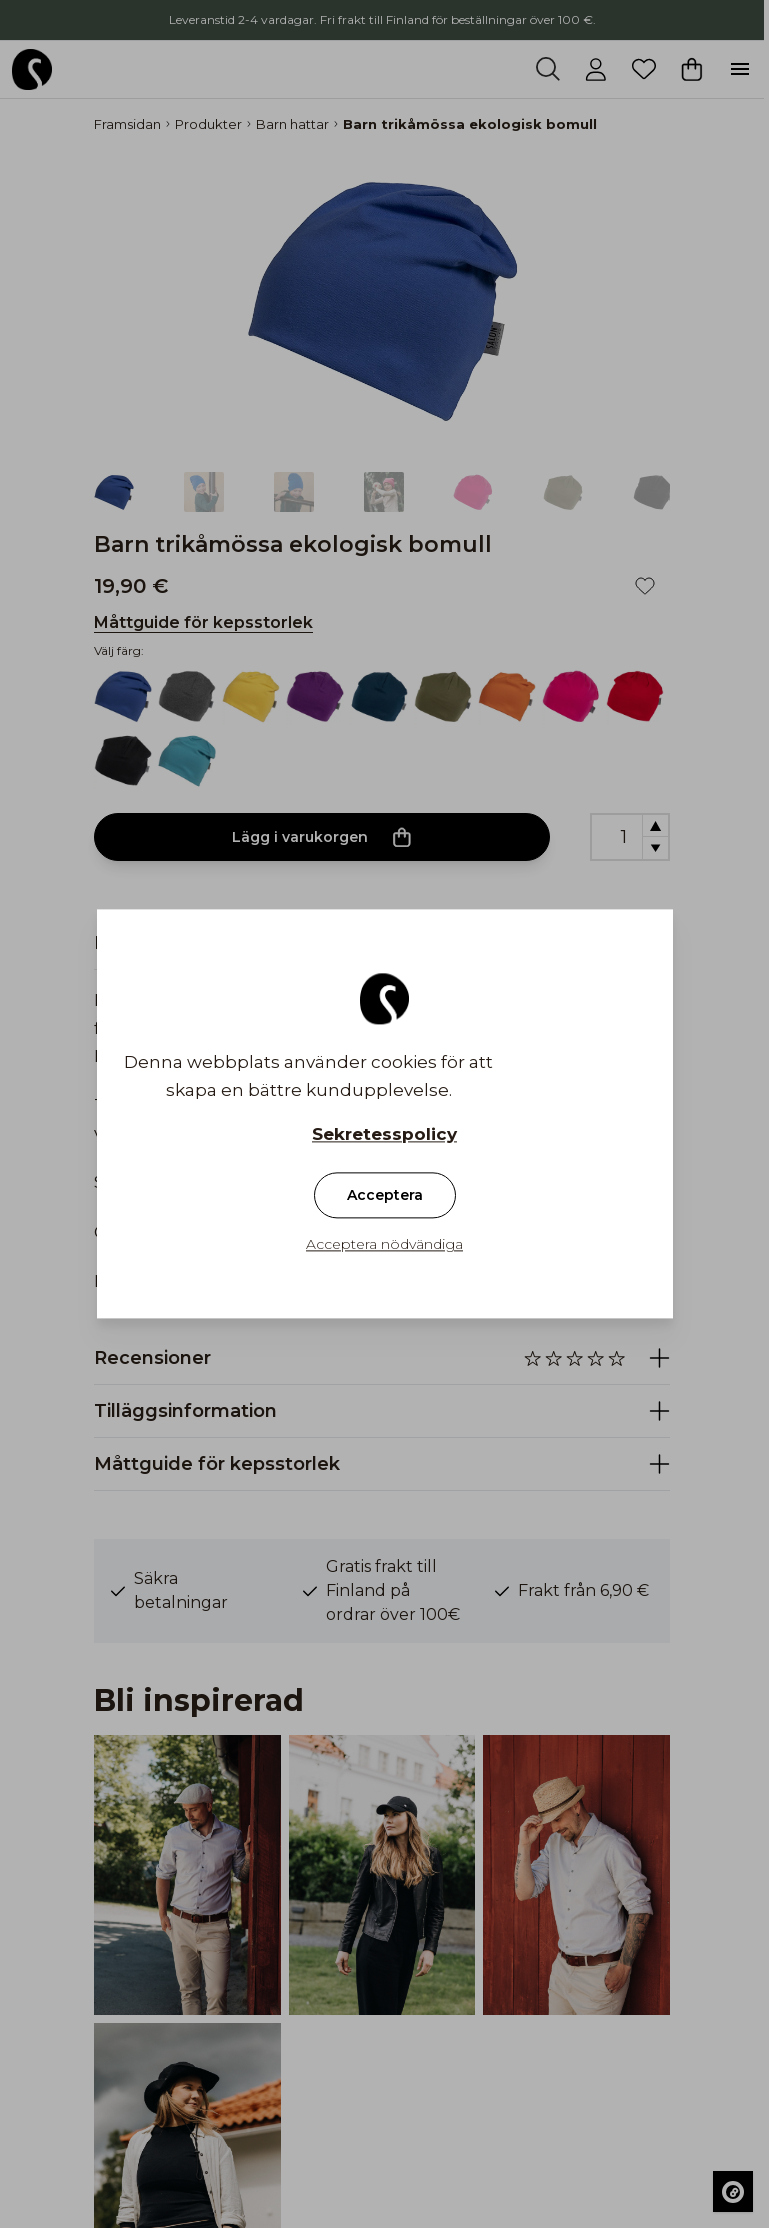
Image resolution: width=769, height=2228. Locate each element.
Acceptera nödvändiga (384, 1245)
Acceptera (385, 1196)
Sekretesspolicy (384, 1135)
